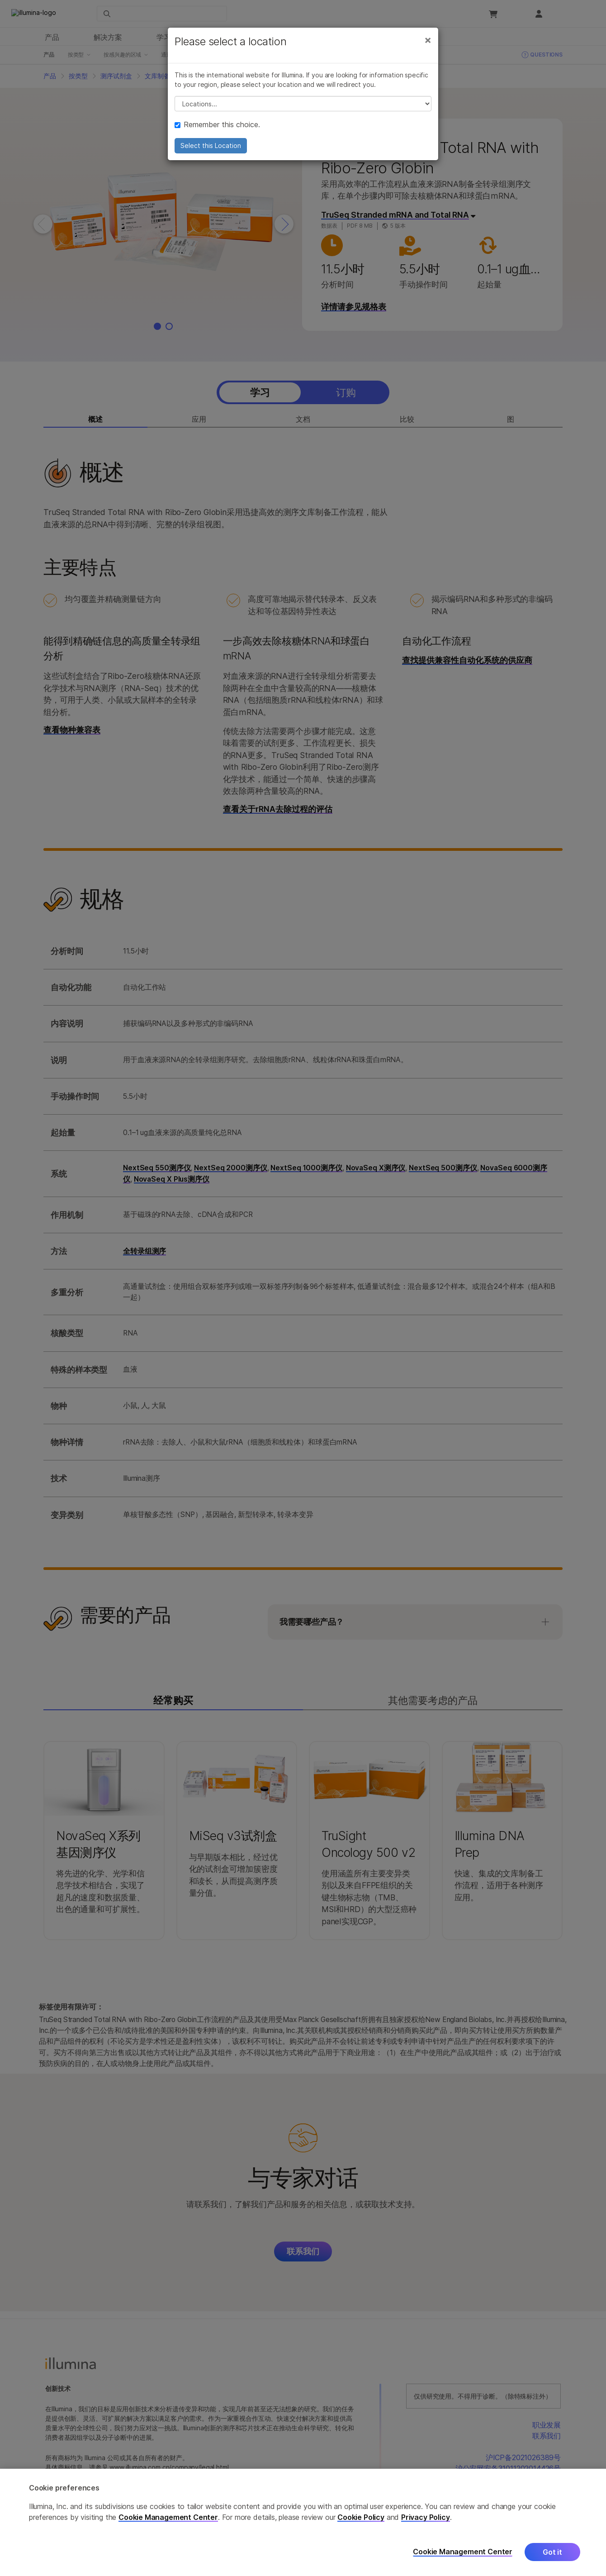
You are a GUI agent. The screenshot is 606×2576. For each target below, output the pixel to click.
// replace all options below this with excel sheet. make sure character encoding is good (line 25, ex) (303, 103)
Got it (552, 2552)
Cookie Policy (360, 2517)
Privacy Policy (425, 2517)
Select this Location (210, 145)
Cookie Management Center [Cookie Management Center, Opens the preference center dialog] (462, 2551)
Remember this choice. (217, 124)
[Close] (427, 39)
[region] (303, 2522)
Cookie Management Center (168, 2517)
